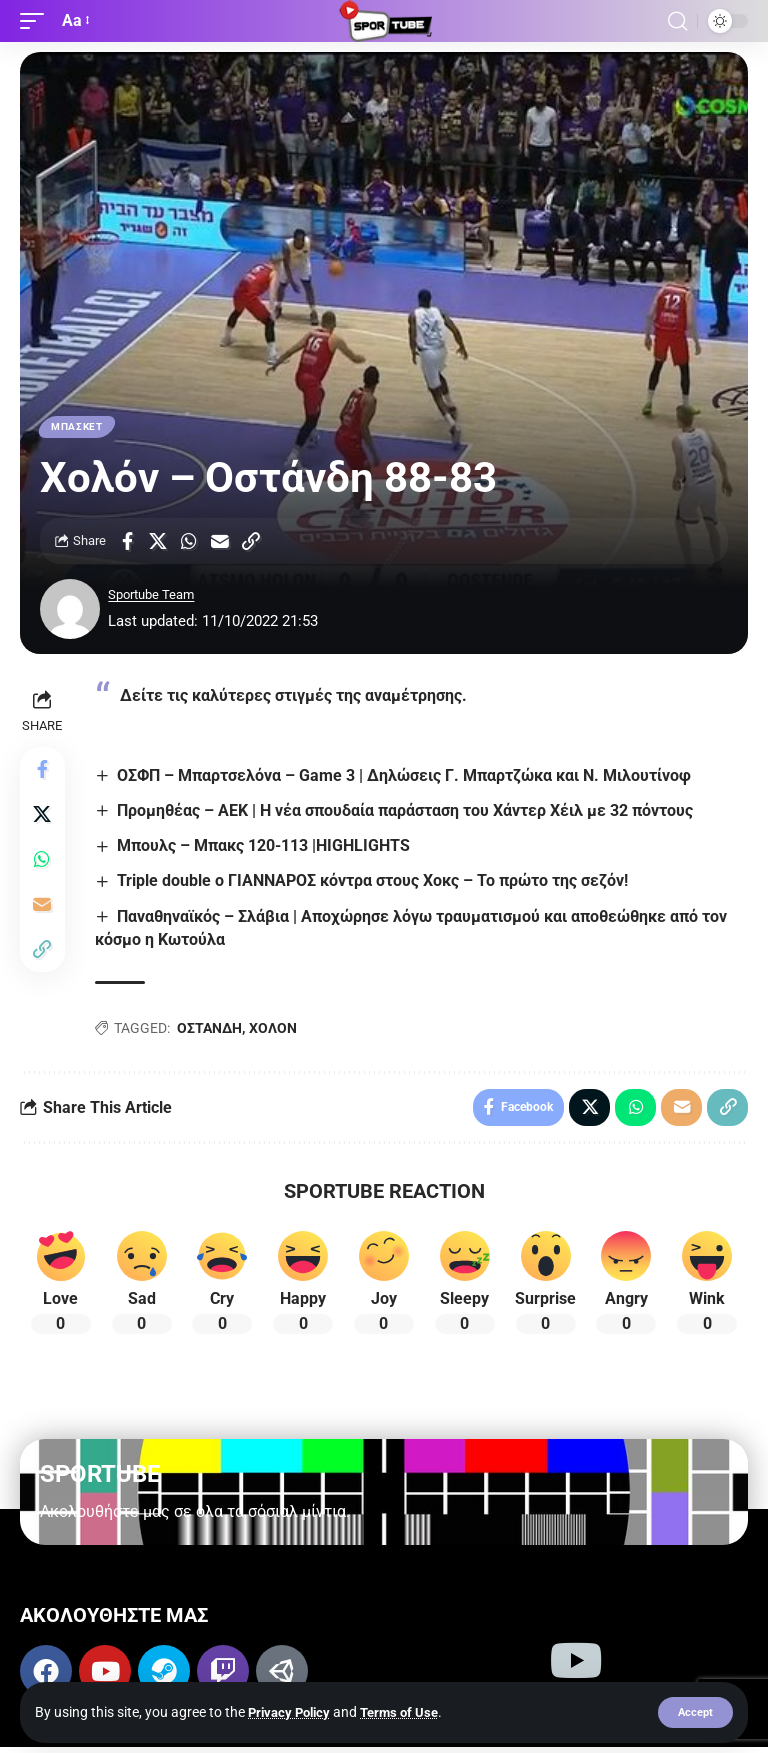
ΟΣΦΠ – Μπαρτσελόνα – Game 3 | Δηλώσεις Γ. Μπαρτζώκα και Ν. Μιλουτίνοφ (408, 777)
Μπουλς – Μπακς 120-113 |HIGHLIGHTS (267, 848)
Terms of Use (408, 1711)
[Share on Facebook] (127, 543)
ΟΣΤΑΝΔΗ (212, 1031)
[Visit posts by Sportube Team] (70, 611)
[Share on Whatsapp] (189, 543)
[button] (694, 1712)
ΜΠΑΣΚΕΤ (78, 427)
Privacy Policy (292, 1711)
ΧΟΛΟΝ (276, 1031)
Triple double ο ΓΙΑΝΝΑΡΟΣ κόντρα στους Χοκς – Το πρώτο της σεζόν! (376, 883)
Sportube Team (158, 597)
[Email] (220, 543)
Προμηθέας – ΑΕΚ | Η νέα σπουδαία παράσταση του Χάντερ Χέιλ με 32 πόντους (409, 812)
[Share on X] (158, 543)
